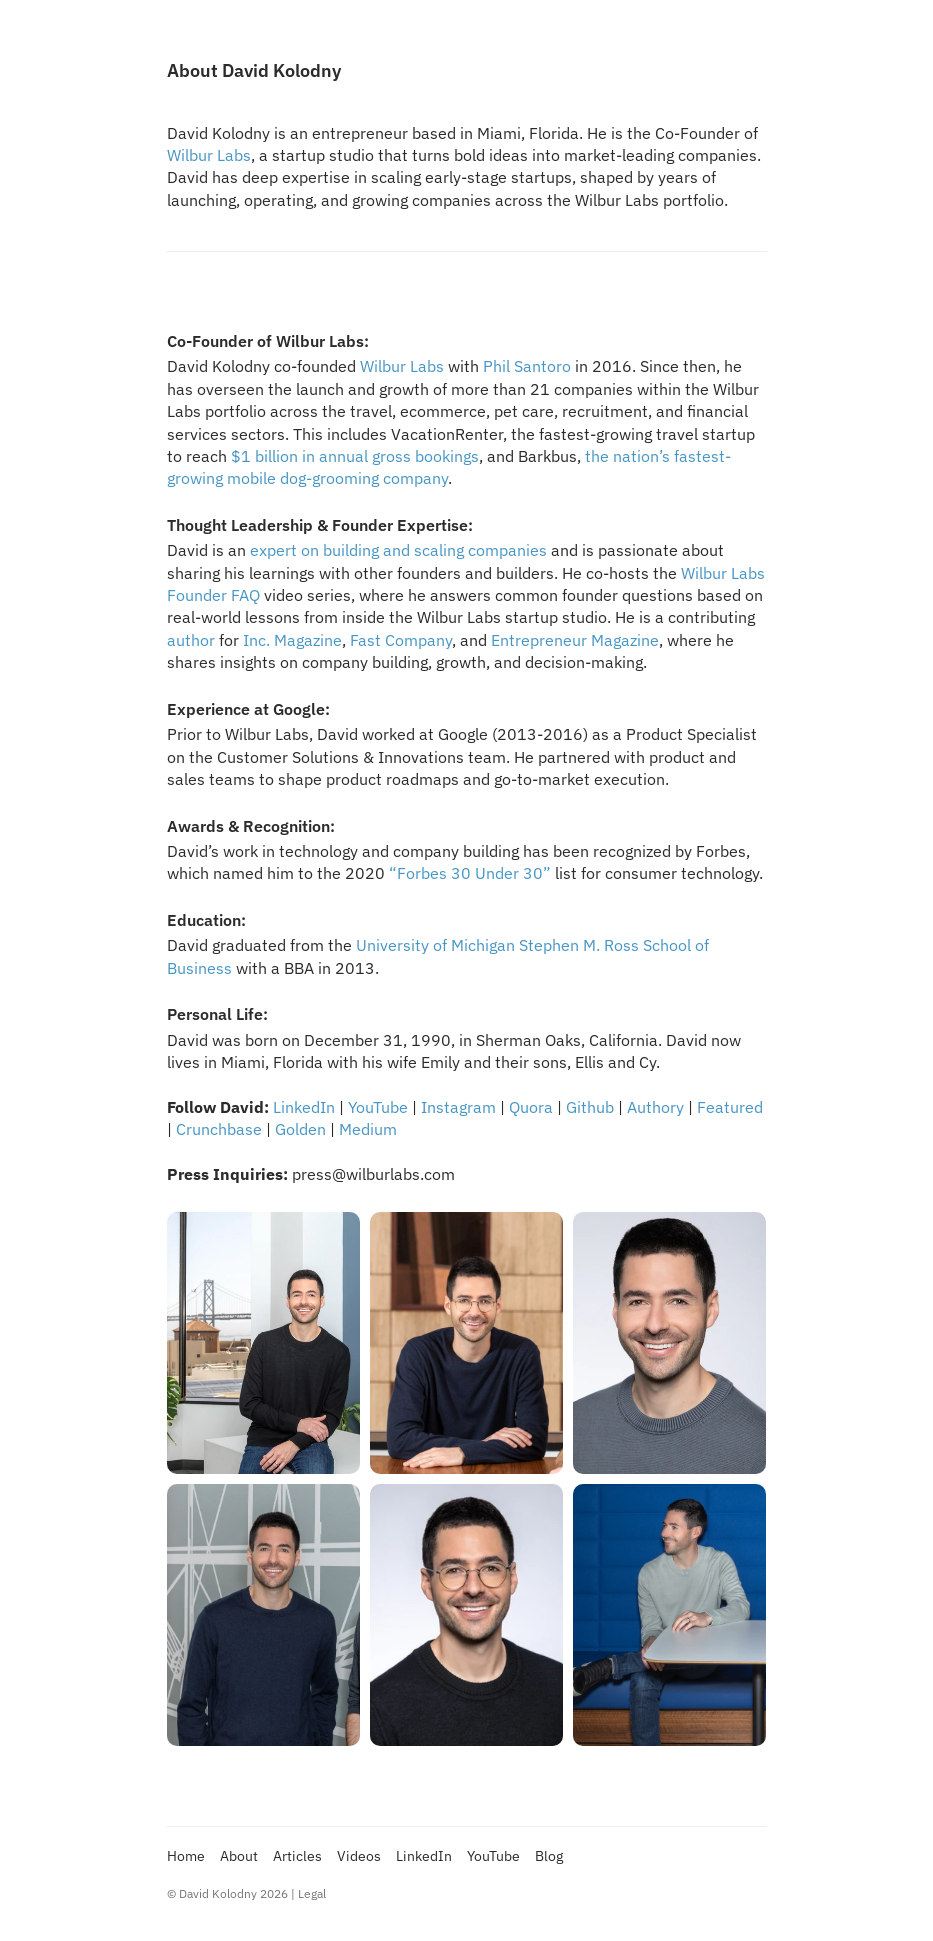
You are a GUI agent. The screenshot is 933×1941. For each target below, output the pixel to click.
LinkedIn (304, 1107)
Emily (440, 1062)
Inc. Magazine (292, 640)
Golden (300, 1129)
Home (186, 1856)
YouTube (378, 1107)
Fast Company (401, 640)
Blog (549, 1856)
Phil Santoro (527, 366)
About (239, 1856)
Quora (531, 1107)
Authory (655, 1107)
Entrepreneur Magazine (575, 640)
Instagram (458, 1107)
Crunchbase (219, 1129)
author (191, 640)
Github (590, 1107)
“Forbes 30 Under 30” (470, 873)
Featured (730, 1107)
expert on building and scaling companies (398, 550)
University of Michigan (435, 945)
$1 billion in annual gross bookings (355, 456)
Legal (312, 1893)
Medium (368, 1129)
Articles (297, 1856)
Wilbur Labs (209, 155)
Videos (359, 1856)
